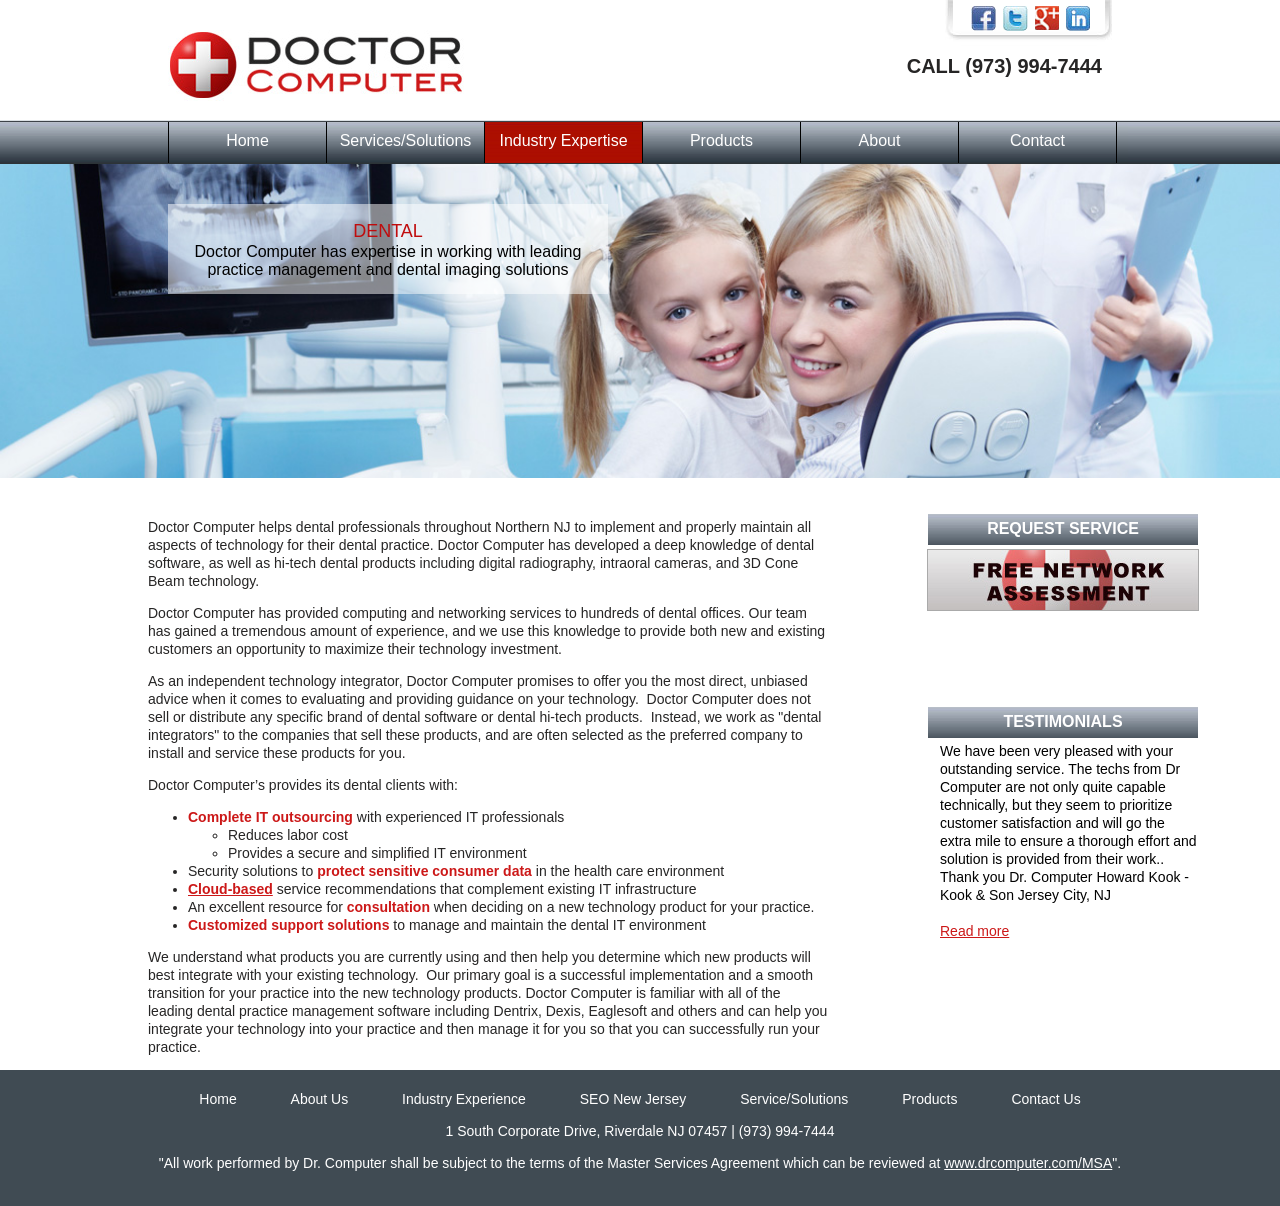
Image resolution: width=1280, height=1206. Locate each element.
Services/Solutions (406, 140)
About (880, 140)
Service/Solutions (794, 1099)
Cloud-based (230, 889)
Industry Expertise (563, 140)
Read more (974, 931)
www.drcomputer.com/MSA (1028, 1163)
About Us (320, 1099)
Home (247, 140)
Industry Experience (464, 1099)
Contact (1037, 140)
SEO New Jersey (633, 1099)
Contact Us (1045, 1099)
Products (721, 140)
